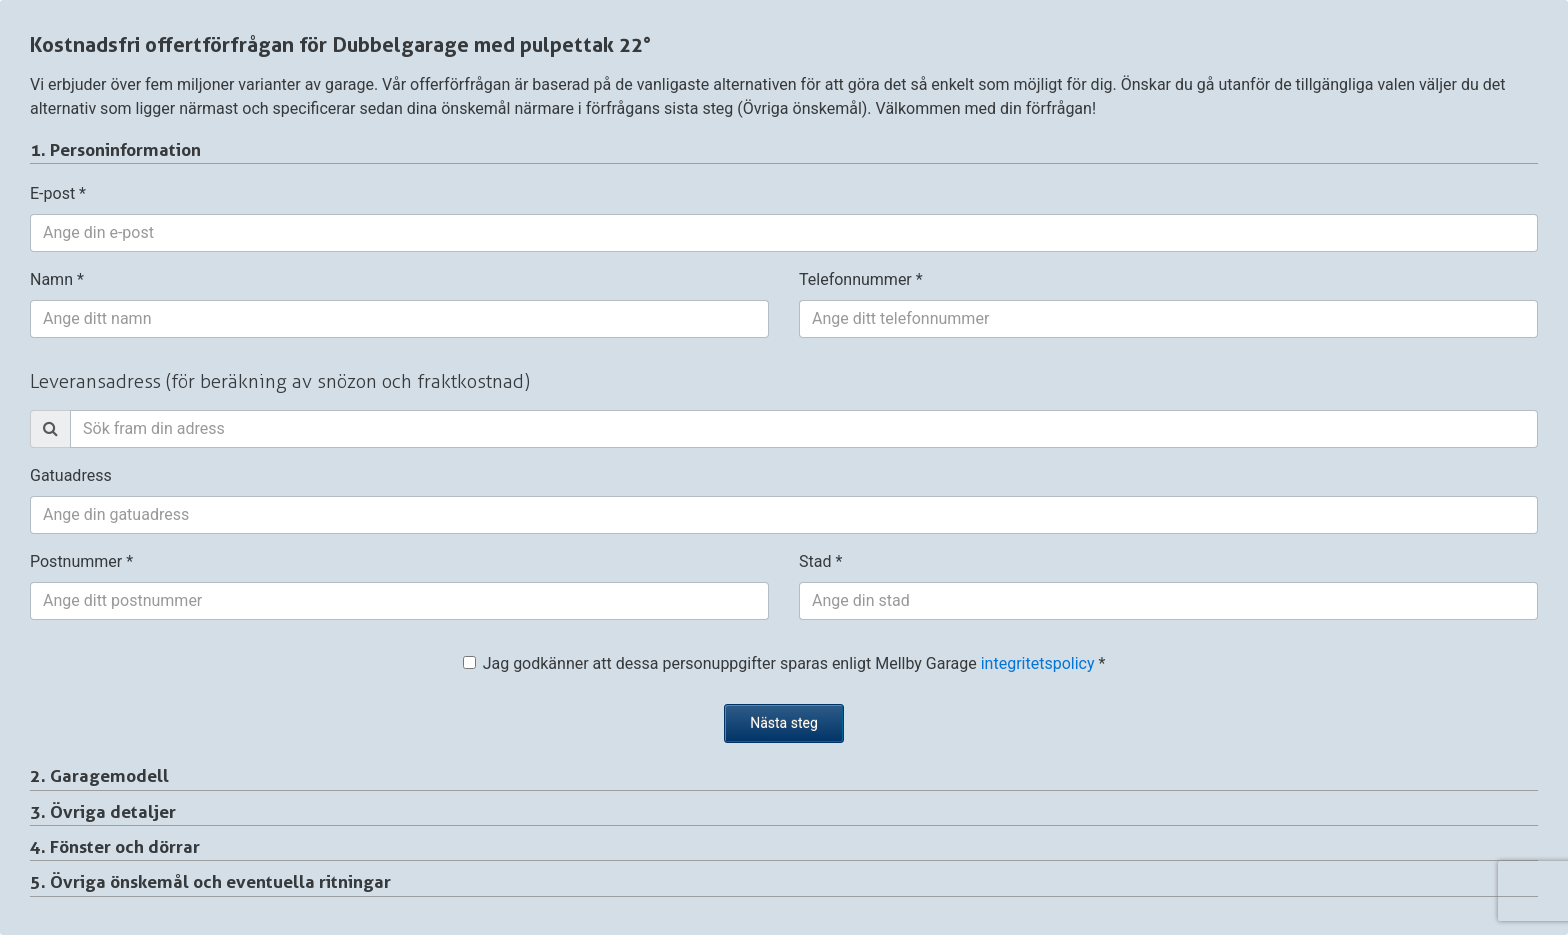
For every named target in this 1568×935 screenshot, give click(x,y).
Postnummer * (81, 561)
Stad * (820, 561)
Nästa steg (784, 723)
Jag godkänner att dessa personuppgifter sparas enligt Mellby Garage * (784, 663)
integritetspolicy (1038, 663)
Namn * (57, 279)
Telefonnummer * (861, 279)
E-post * (58, 193)
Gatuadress (71, 475)
